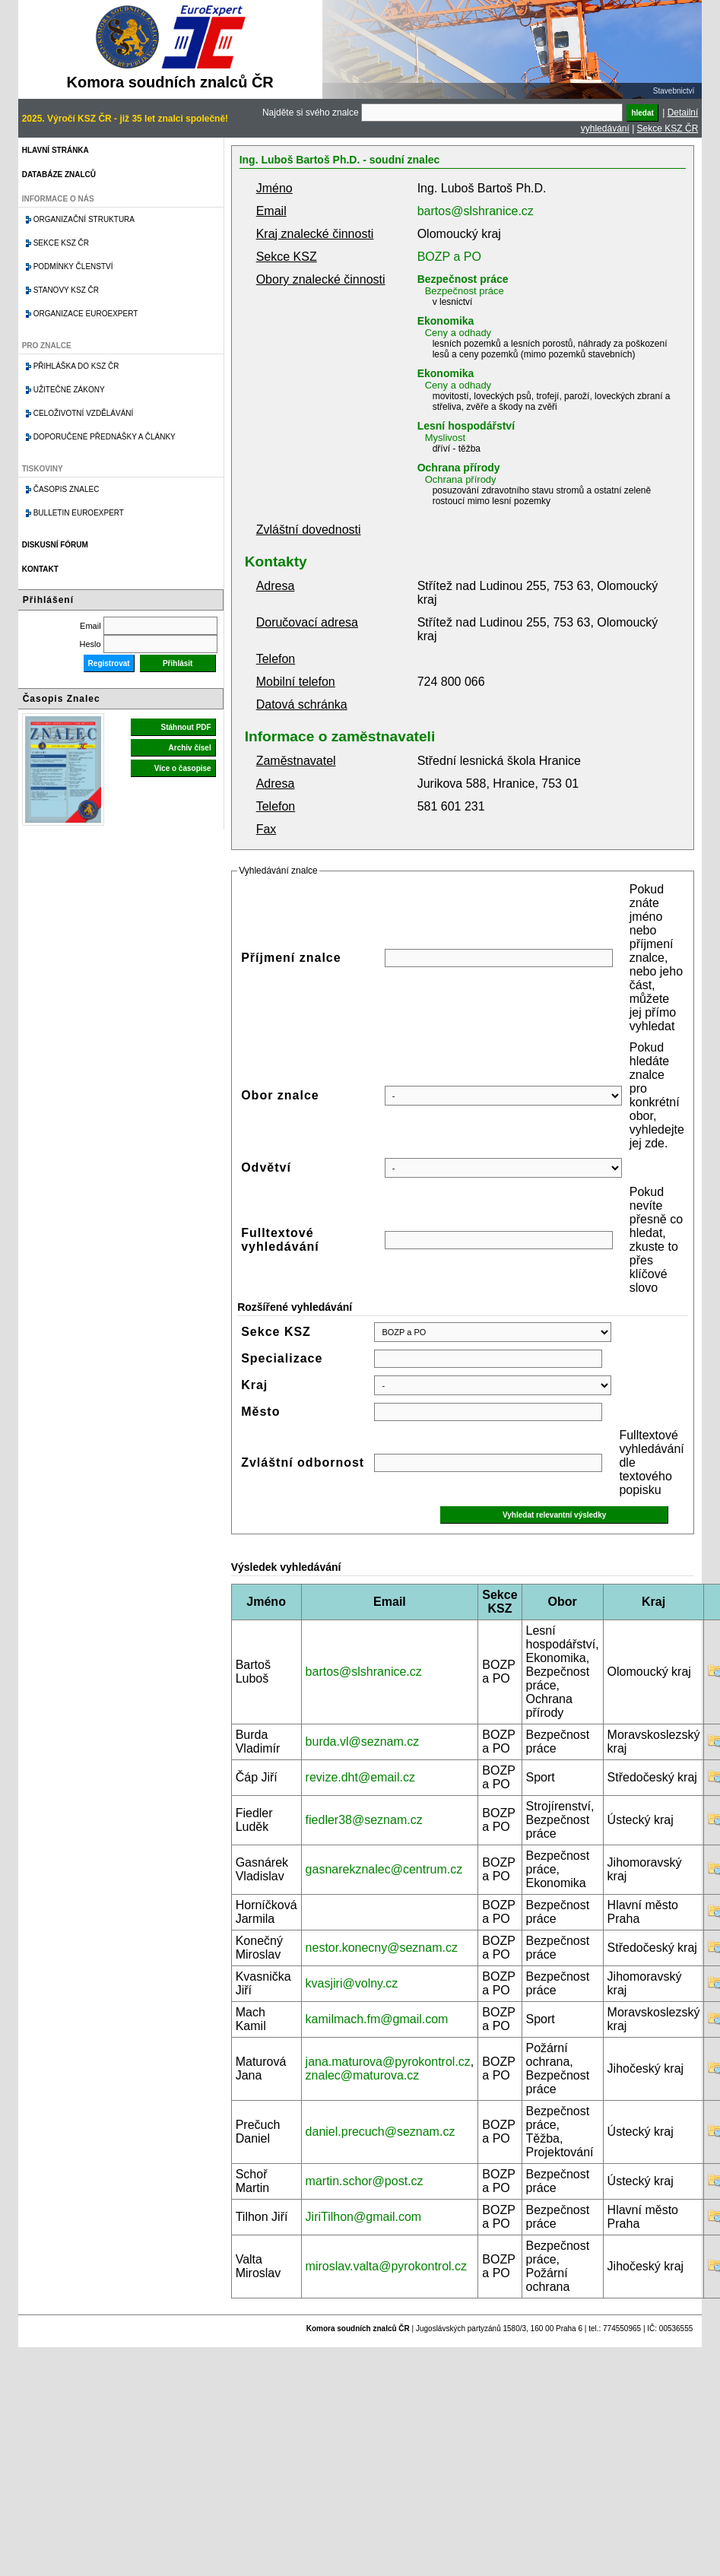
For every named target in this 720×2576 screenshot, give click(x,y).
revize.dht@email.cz (360, 1777)
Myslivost (445, 437)
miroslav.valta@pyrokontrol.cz (386, 2266)
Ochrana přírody (458, 468)
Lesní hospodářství (466, 426)
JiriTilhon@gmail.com (364, 2216)
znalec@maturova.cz (363, 2075)
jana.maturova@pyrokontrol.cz (388, 2061)
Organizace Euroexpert (85, 313)
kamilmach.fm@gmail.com (377, 2019)
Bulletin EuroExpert (78, 513)
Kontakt (40, 569)
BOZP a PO (449, 256)
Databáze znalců (59, 174)
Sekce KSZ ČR (668, 128)
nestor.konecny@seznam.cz (382, 1947)
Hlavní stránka (55, 150)
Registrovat (109, 663)
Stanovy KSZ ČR (66, 290)
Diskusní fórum (55, 545)
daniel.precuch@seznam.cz (380, 2131)
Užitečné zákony (69, 389)
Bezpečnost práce (463, 279)
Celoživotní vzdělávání (83, 413)
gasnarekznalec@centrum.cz (384, 1869)
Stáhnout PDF (186, 727)
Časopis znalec (66, 489)
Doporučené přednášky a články (104, 437)
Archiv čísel (190, 748)
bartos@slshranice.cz (475, 211)
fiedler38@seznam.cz (364, 1819)
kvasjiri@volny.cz (352, 1983)
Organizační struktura (84, 219)
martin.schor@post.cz (364, 2181)
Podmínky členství (73, 266)
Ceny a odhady (458, 332)
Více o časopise (182, 768)
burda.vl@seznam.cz (363, 1741)
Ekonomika (445, 321)
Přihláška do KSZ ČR (76, 366)
